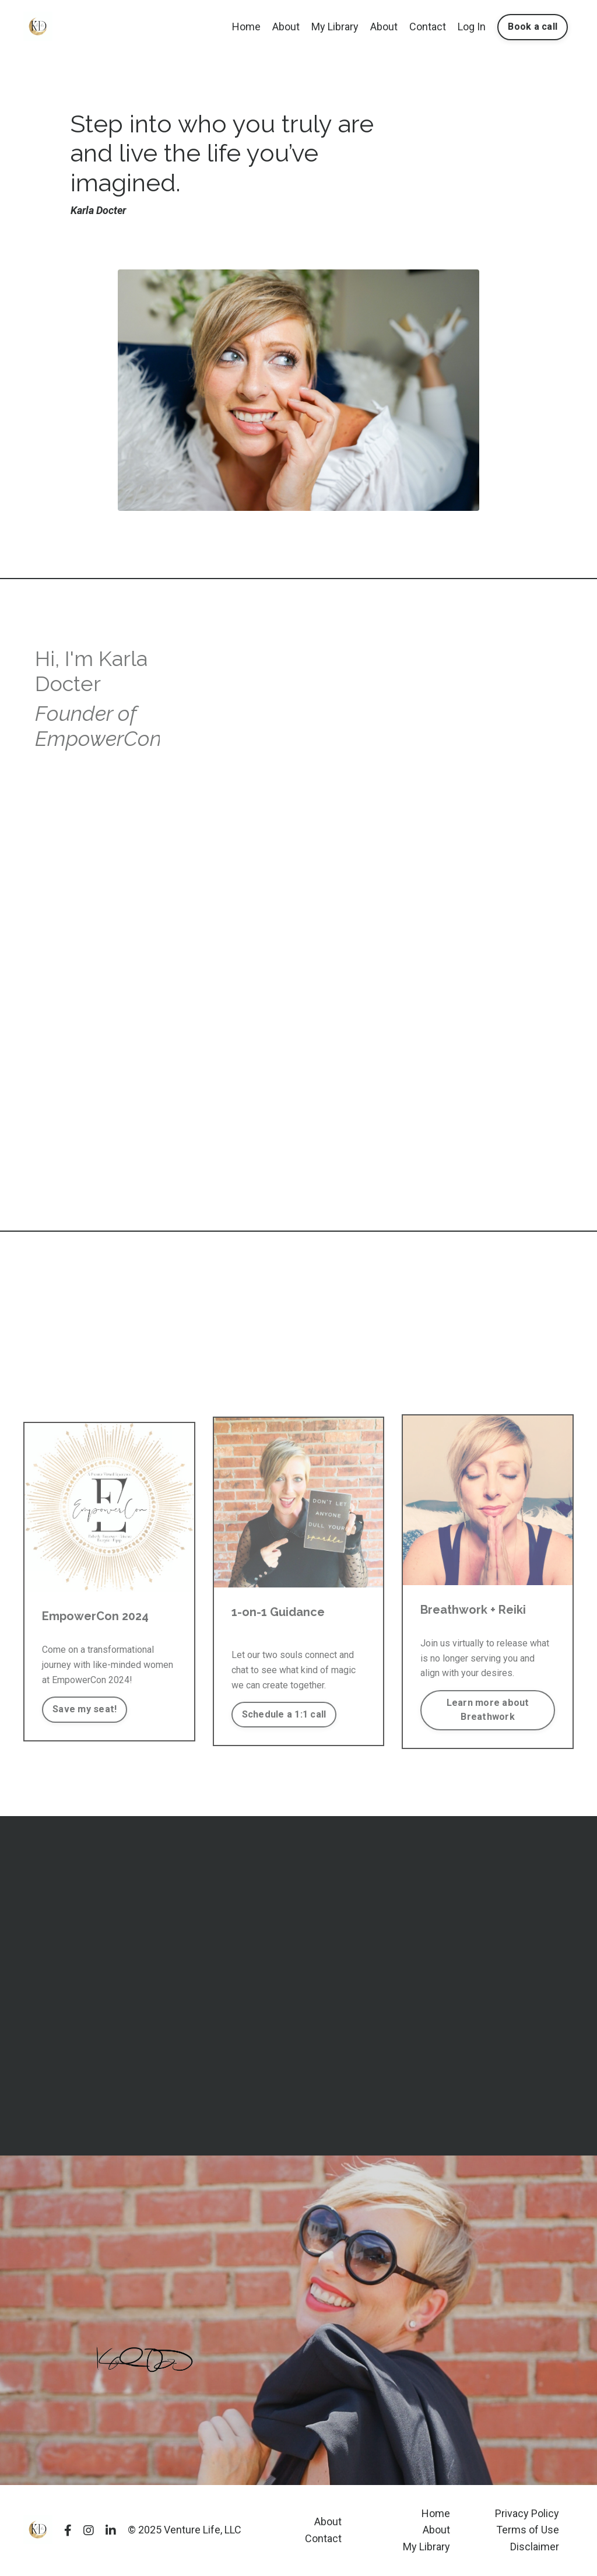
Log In (472, 26)
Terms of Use (527, 2530)
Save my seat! (84, 1709)
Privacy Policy (527, 2513)
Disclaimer (534, 2546)
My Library (335, 26)
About (286, 26)
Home (246, 26)
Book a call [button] (532, 26)
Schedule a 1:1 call (284, 1714)
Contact (427, 26)
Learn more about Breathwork (488, 1709)
